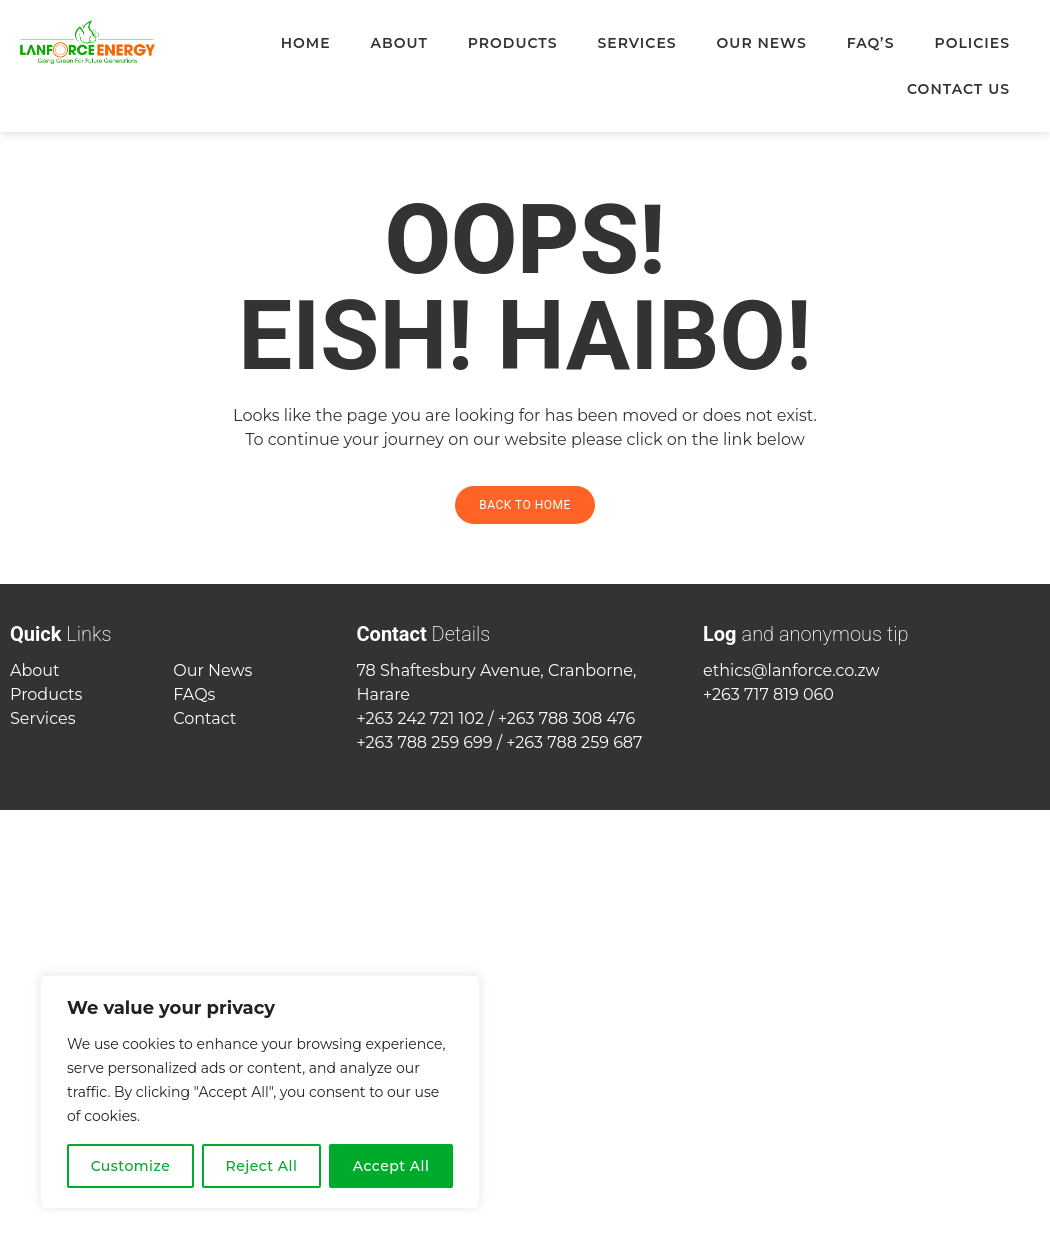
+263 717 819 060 (768, 694)
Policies (972, 43)
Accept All (391, 1166)
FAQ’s (871, 43)
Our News (762, 43)
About (399, 43)
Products (513, 43)
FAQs (194, 694)
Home (306, 43)
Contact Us (958, 89)
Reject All (262, 1166)
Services (636, 43)
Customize (131, 1166)
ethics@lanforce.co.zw (791, 670)
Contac (201, 718)
